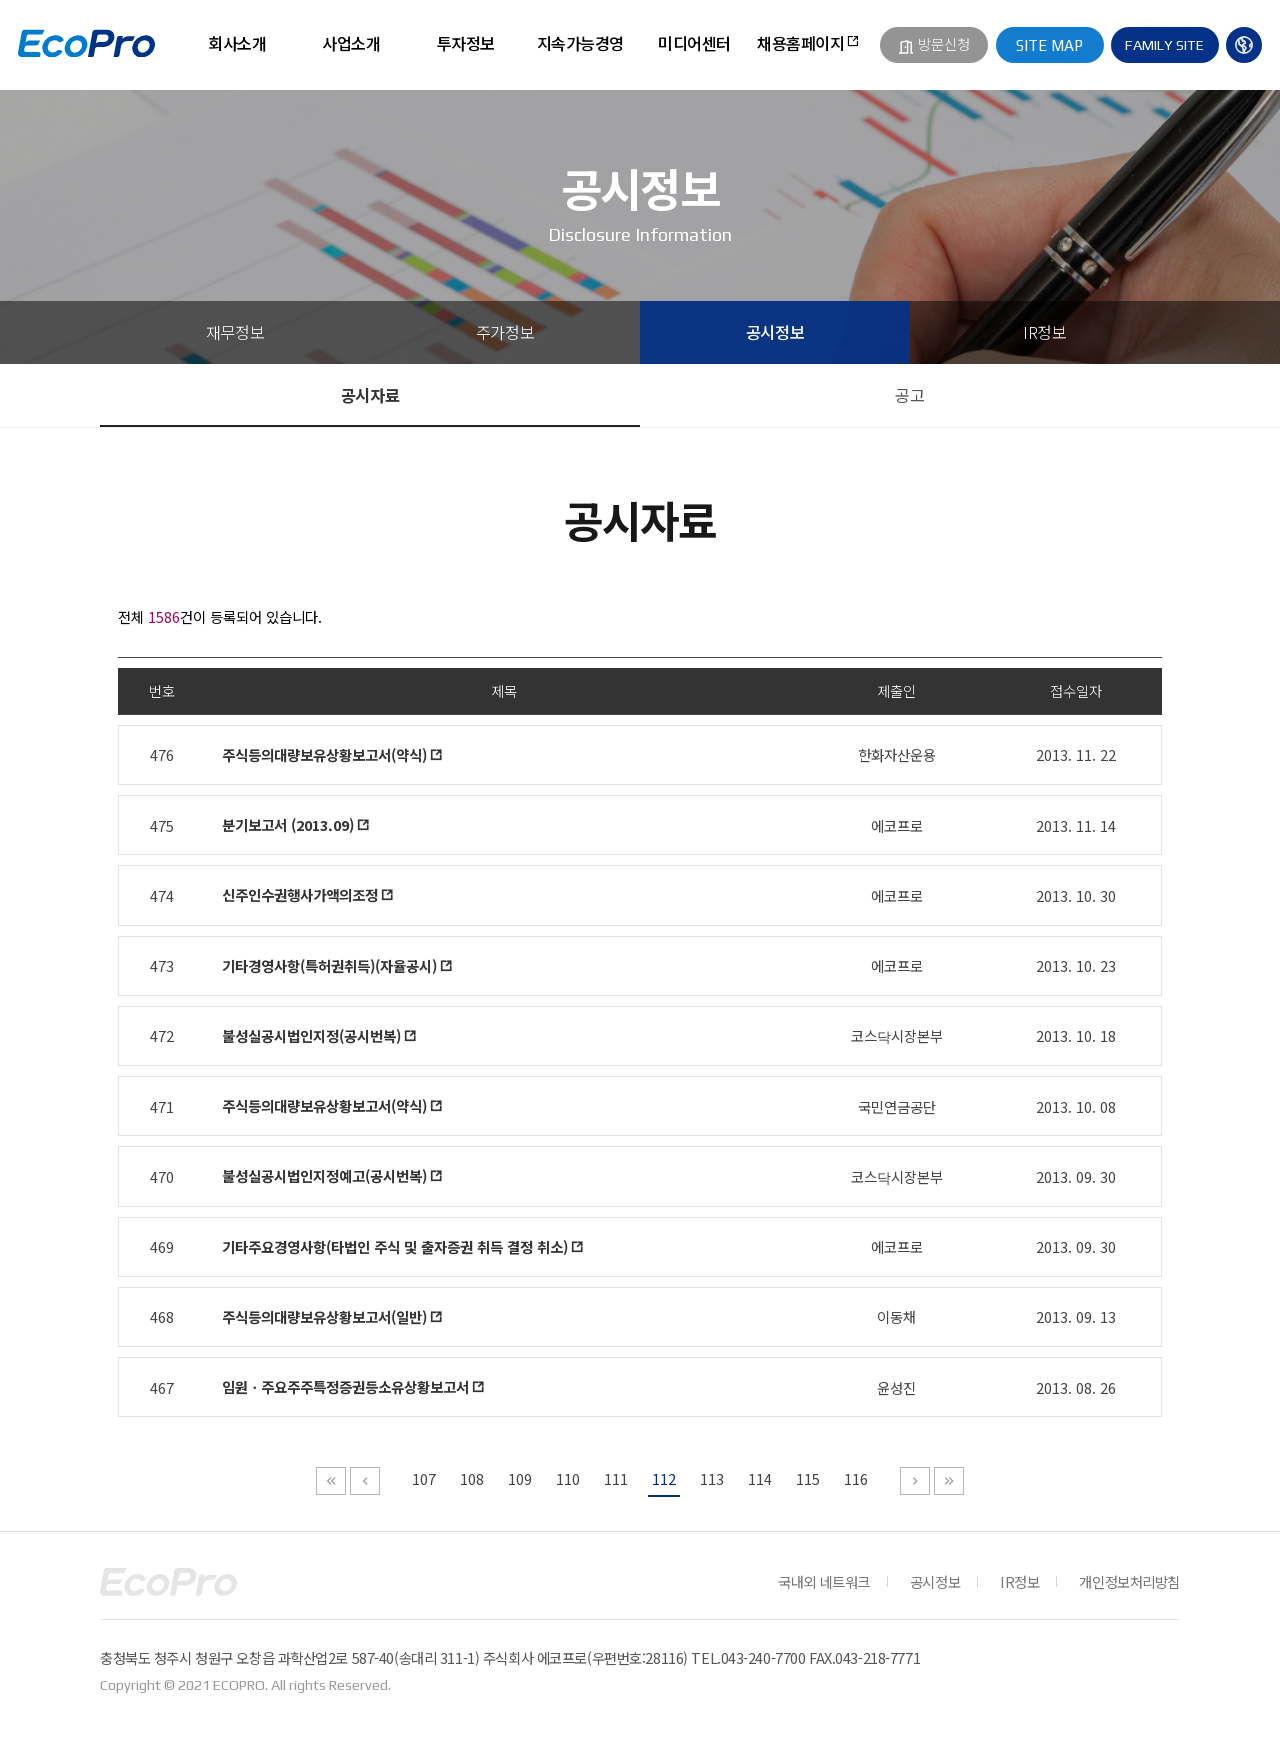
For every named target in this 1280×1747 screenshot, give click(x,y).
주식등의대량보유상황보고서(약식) (324, 754)
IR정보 (1044, 332)
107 (424, 1478)
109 (520, 1478)
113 (712, 1478)
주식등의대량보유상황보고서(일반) (324, 1316)
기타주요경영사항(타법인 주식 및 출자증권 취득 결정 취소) (395, 1246)
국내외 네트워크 (824, 1581)
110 (568, 1478)
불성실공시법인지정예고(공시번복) (324, 1175)
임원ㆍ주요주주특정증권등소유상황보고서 (345, 1386)
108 (472, 1478)
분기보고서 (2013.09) (288, 824)
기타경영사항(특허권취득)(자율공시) (329, 965)
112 (664, 1478)
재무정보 (235, 332)
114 (760, 1478)
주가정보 (505, 332)
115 (808, 1478)
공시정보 (775, 332)
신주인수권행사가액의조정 (300, 894)
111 (616, 1478)
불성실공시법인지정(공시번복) (311, 1035)
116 (856, 1478)
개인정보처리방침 (1129, 1581)
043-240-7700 (763, 1657)
